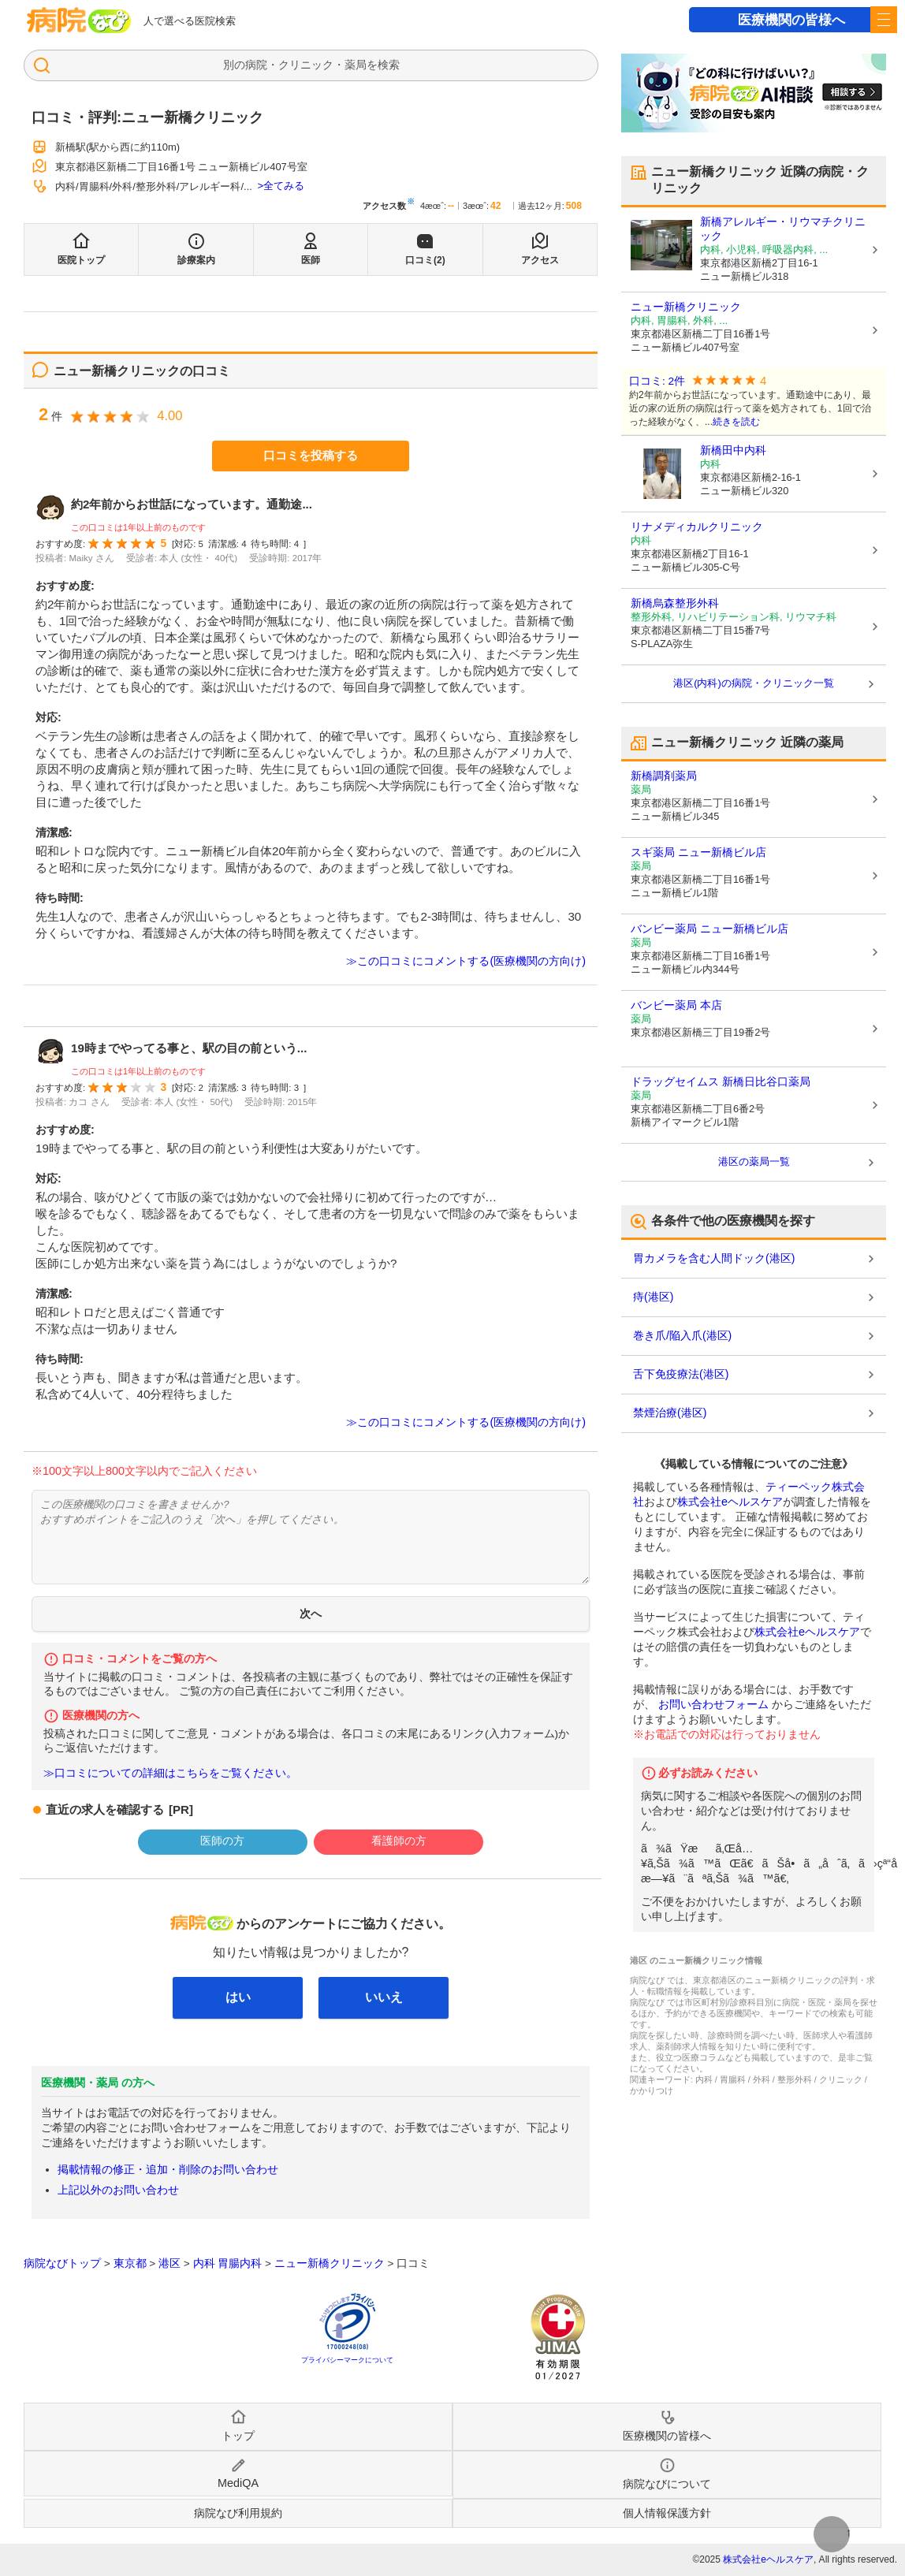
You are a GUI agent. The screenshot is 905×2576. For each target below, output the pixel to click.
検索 (389, 64)
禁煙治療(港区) (669, 1412)
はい (238, 1997)
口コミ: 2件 (657, 381)
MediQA (238, 2483)
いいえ (384, 1997)
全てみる (283, 186)
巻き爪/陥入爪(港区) (682, 1335)
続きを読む (736, 421)
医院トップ (81, 260)
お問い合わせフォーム (713, 1704)
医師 (310, 260)
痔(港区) (653, 1296)
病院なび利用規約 (238, 2513)
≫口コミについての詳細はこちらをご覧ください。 (170, 1773)
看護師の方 (398, 1840)
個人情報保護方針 (667, 2513)
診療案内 (196, 260)
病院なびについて (667, 2483)
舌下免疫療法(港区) (680, 1374)
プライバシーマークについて (347, 2360)
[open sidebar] (883, 19)
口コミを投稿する (310, 455)
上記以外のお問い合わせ (118, 2189)
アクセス (540, 260)
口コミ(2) (425, 260)
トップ (238, 2435)
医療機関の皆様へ (791, 20)
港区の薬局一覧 (754, 1161)
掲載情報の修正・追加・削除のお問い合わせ (168, 2169)
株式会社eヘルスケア (730, 1501)
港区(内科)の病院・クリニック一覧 (753, 683)
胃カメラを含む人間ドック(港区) (714, 1258)
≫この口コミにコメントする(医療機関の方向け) (466, 961)
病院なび (79, 20)
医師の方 (222, 1840)
